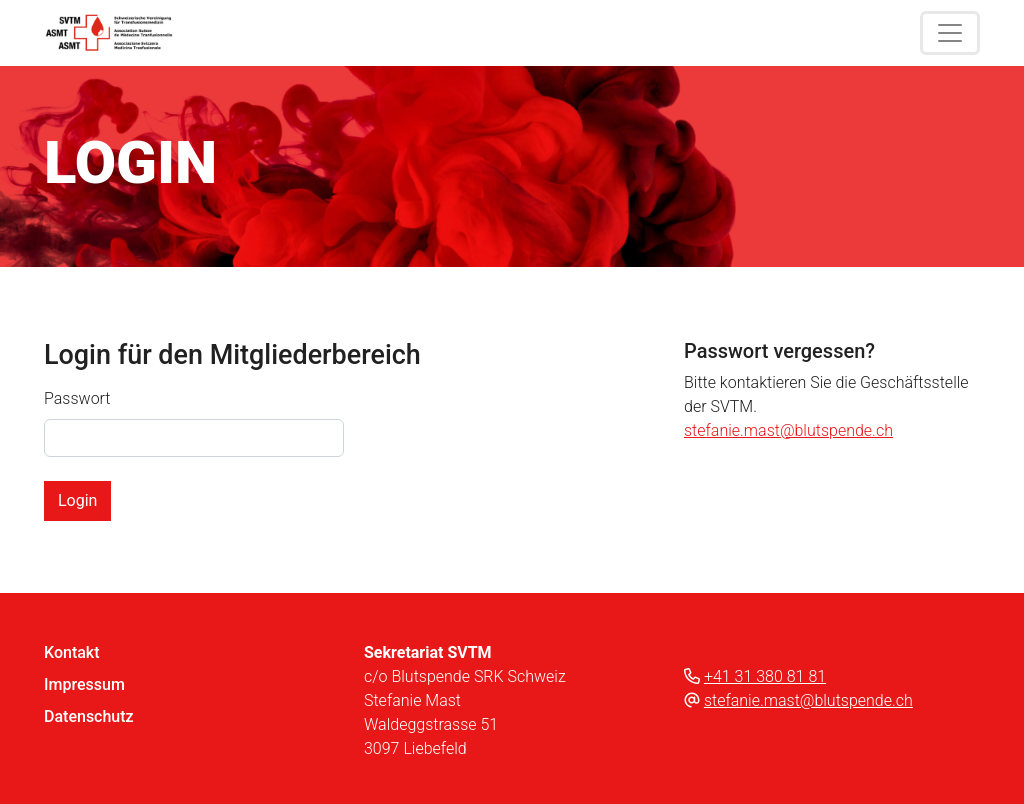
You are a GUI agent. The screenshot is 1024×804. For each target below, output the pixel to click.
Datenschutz (89, 716)
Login (77, 500)
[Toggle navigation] (950, 33)
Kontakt (72, 652)
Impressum (84, 684)
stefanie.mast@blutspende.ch (788, 430)
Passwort (77, 398)
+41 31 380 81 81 (765, 676)
